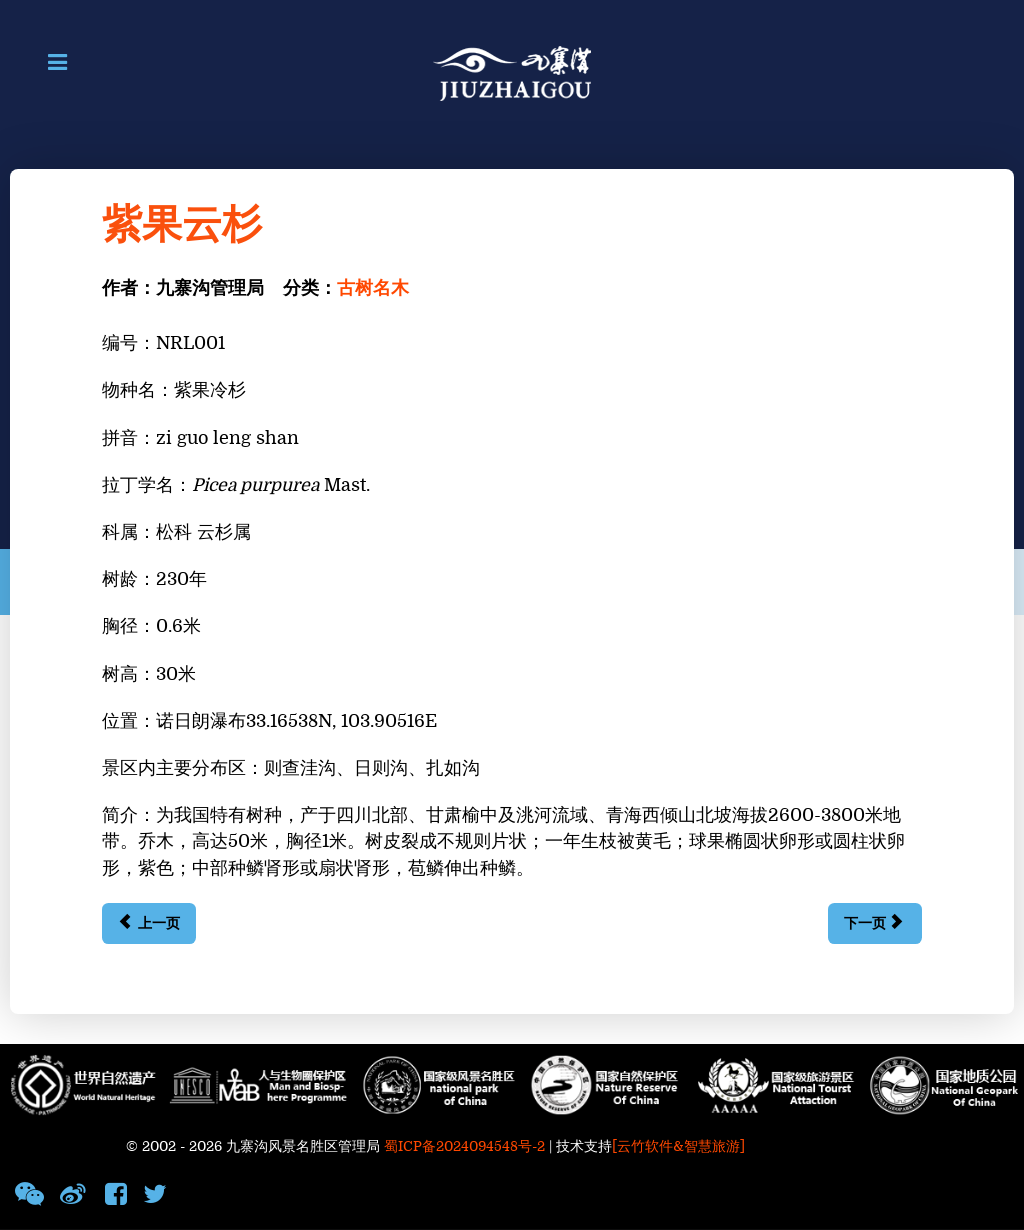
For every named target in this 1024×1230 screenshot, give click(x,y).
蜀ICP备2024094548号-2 (464, 1146)
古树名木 (373, 289)
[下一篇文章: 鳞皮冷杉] (874, 923)
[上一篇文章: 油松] (148, 923)
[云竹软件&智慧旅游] (678, 1146)
